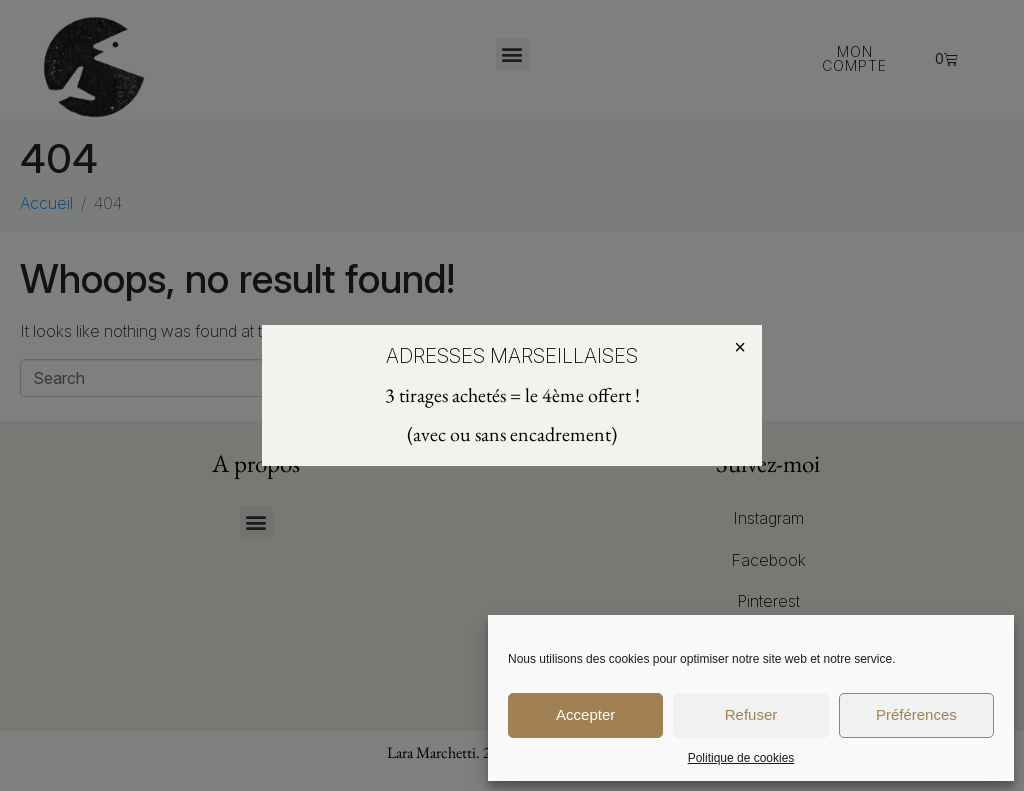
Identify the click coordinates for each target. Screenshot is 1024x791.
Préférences (916, 714)
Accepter (585, 714)
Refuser (751, 714)
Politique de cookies (741, 758)
